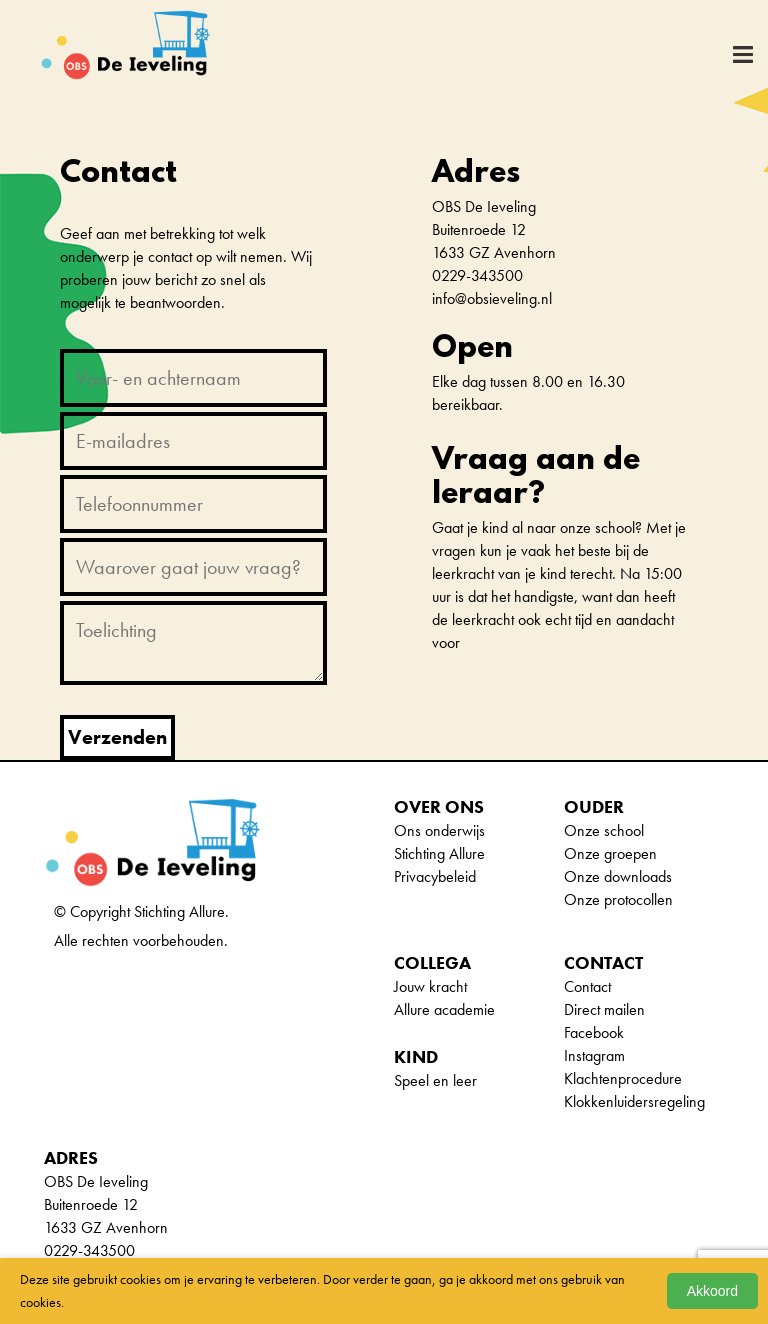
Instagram (594, 1055)
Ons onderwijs (439, 830)
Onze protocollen (618, 899)
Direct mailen (604, 1009)
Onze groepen (610, 853)
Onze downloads (618, 876)
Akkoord (712, 1291)
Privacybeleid (435, 876)
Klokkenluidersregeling (634, 1101)
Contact (587, 986)
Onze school (604, 830)
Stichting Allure (439, 853)
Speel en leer (435, 1080)
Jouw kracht (430, 986)
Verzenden (117, 737)
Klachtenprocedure (623, 1078)
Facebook (594, 1032)
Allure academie (444, 1009)
